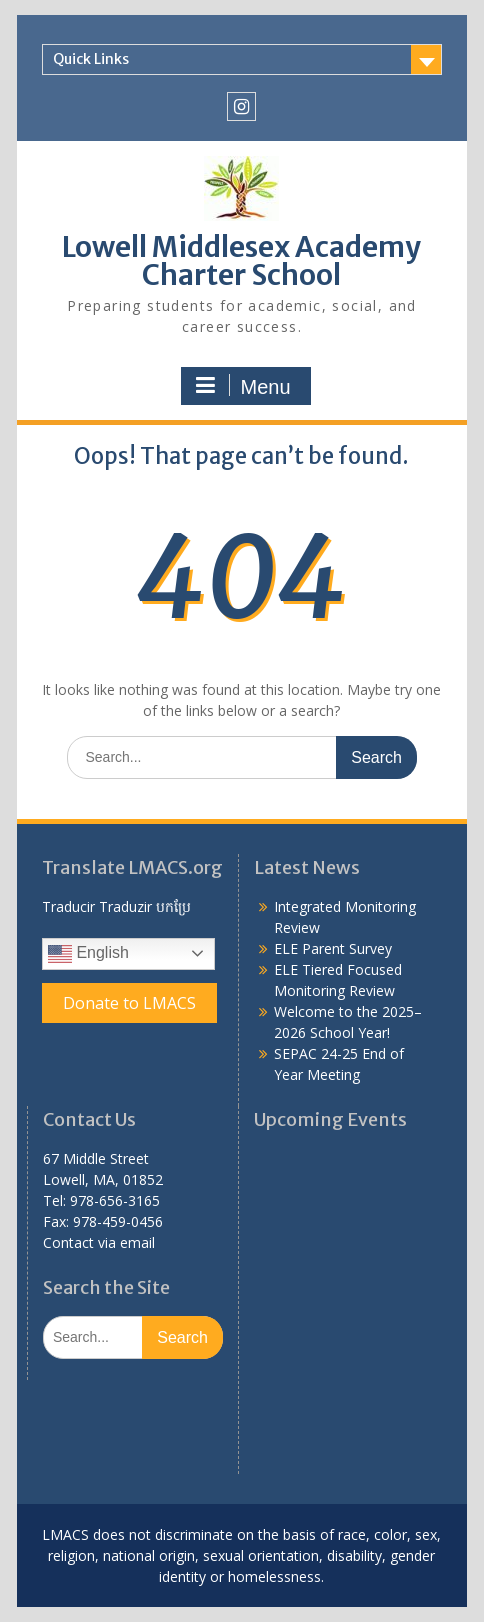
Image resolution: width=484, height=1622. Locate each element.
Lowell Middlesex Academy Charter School (241, 261)
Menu (243, 386)
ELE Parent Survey (333, 948)
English (88, 954)
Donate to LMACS (129, 1003)
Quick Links (91, 59)
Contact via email (99, 1242)
